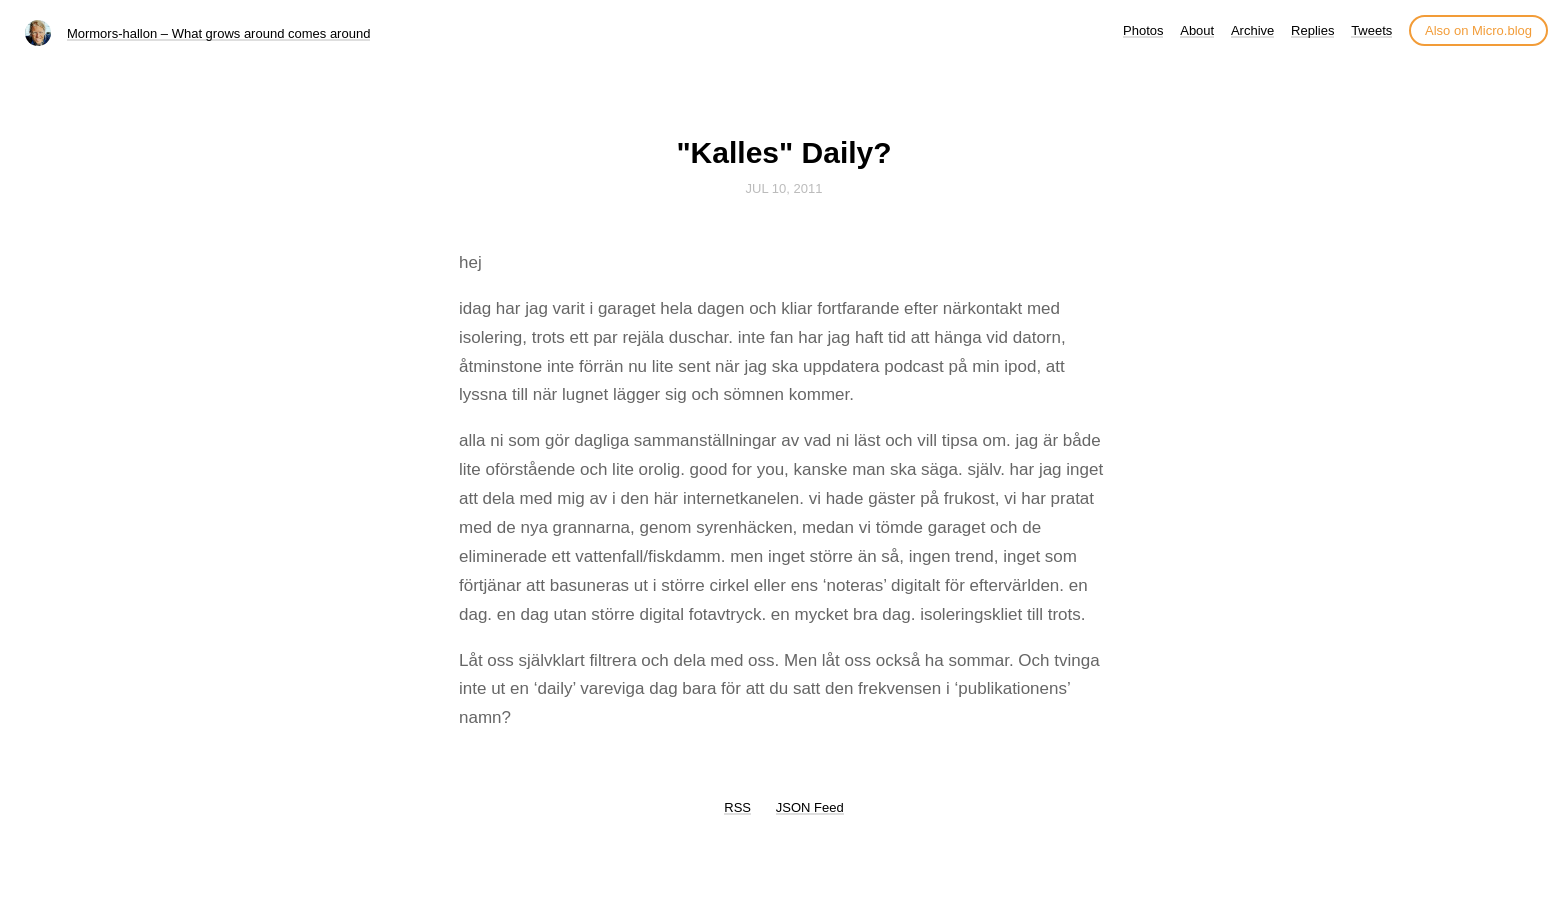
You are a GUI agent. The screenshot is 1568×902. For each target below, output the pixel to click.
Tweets (1371, 30)
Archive (1252, 30)
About (1197, 30)
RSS (737, 807)
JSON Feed (810, 807)
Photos (1143, 30)
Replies (1312, 30)
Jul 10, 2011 (784, 188)
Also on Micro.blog (1478, 30)
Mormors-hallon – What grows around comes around (218, 33)
